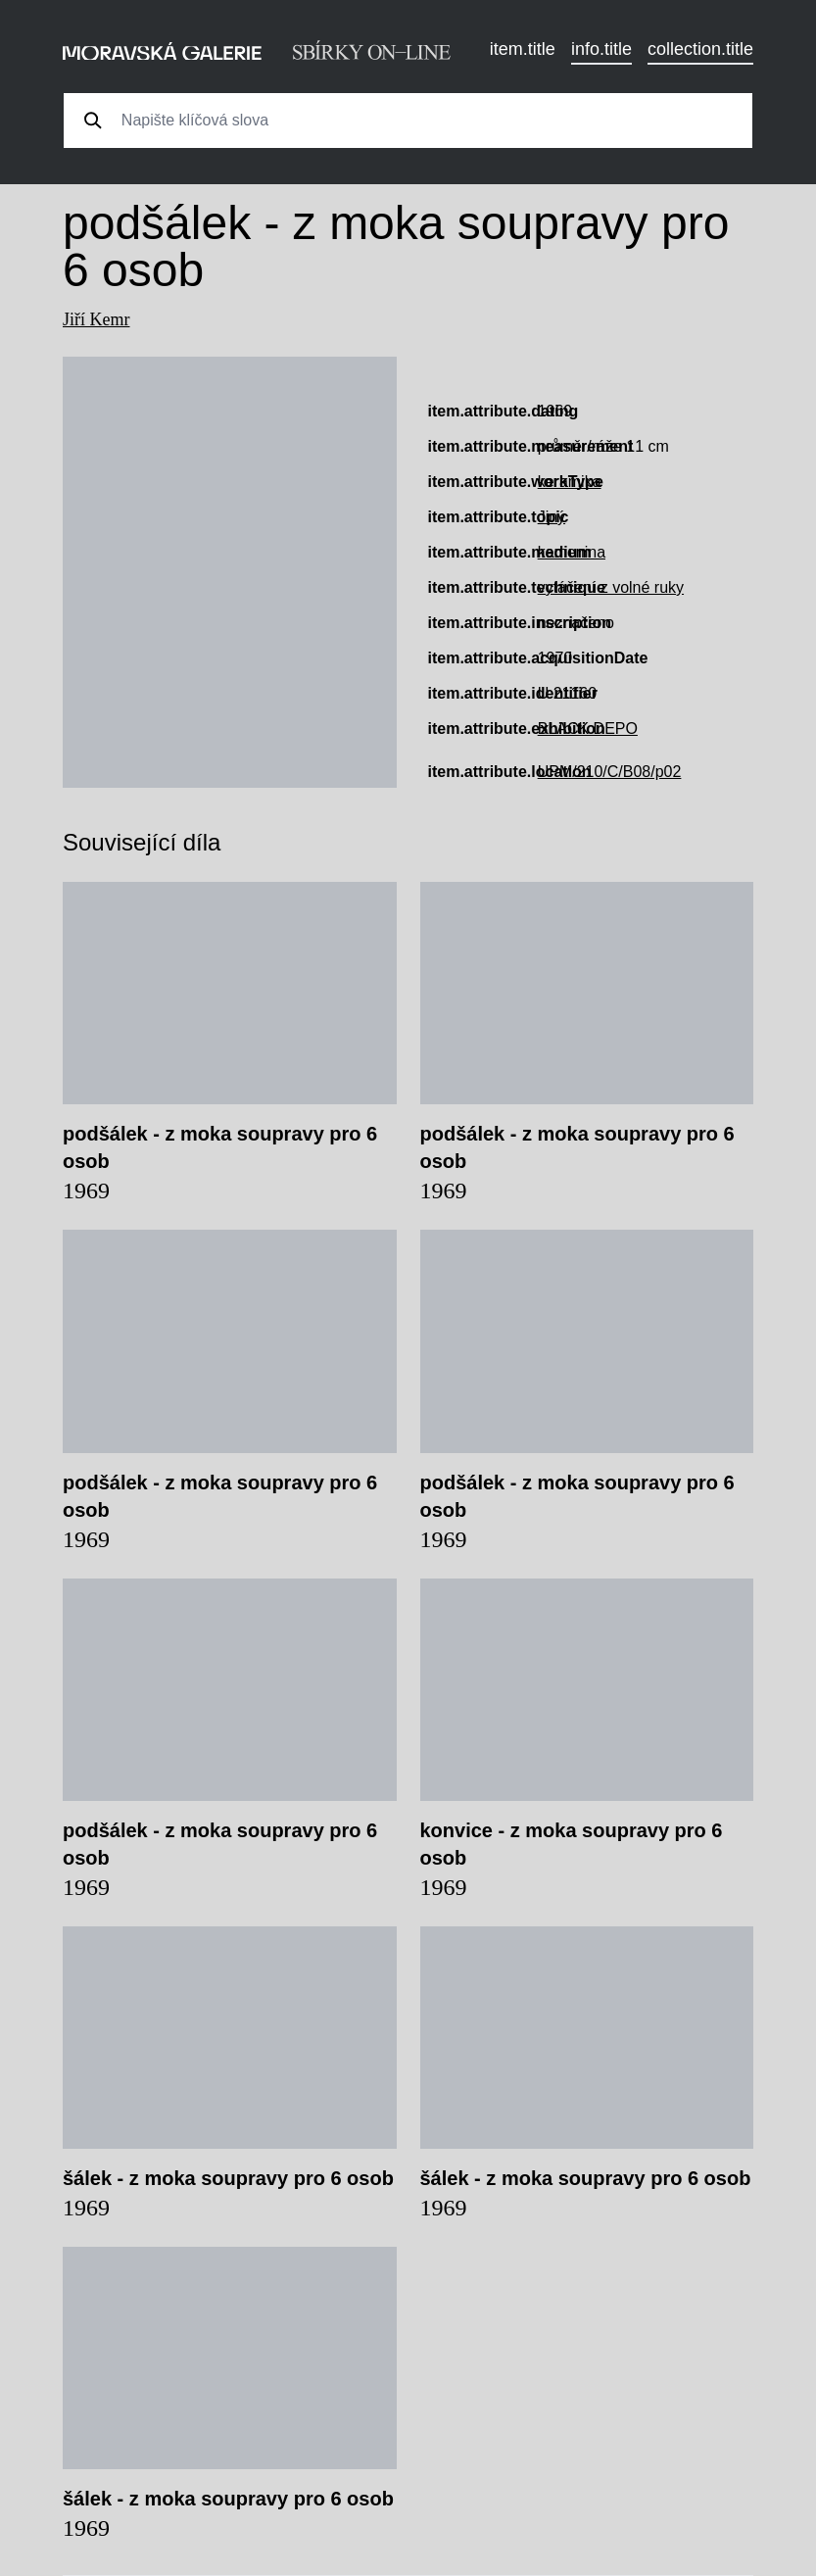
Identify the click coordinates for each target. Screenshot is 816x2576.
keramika (569, 481)
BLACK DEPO (588, 728)
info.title (601, 49)
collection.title (700, 49)
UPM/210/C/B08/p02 (610, 771)
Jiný (551, 517)
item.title (522, 49)
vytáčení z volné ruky (611, 587)
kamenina (571, 552)
